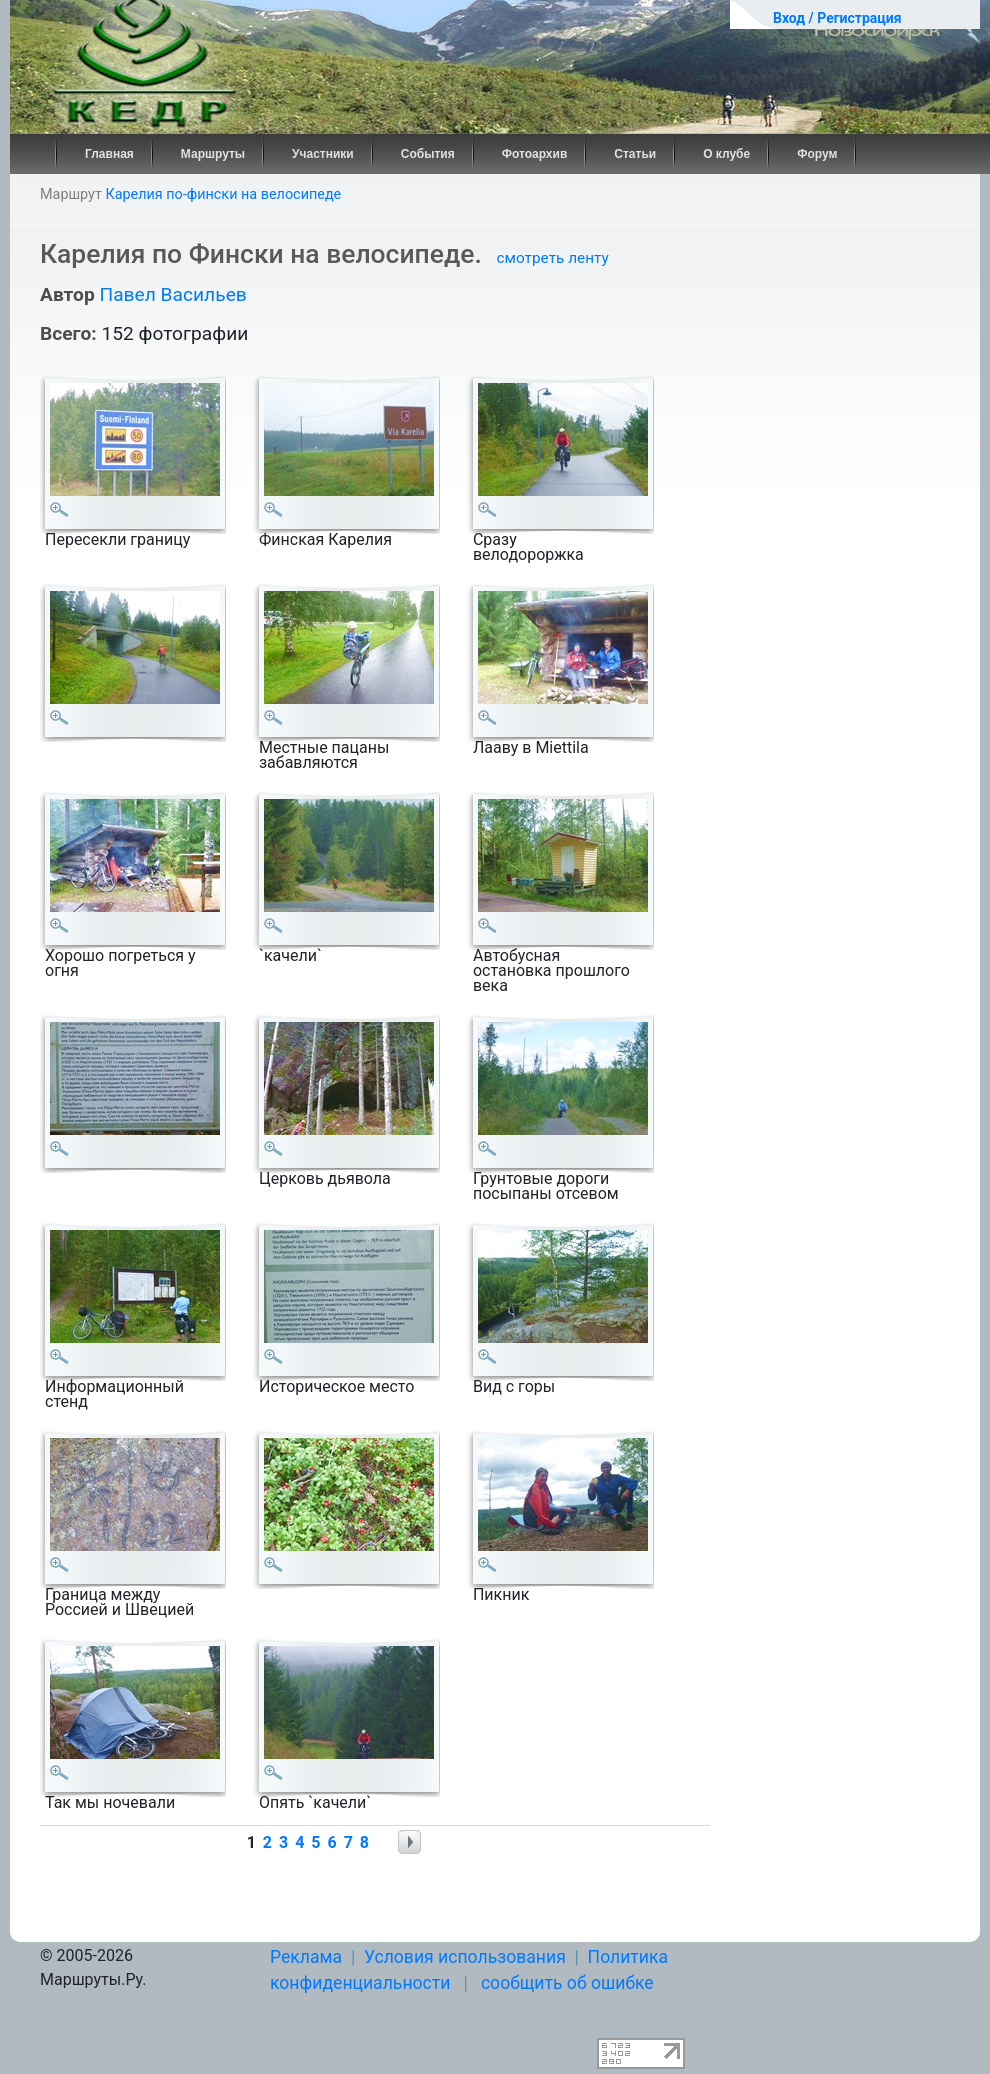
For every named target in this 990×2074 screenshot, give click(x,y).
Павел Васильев (172, 294)
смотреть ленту (553, 258)
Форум (817, 154)
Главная (109, 154)
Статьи (635, 154)
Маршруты (213, 154)
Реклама (306, 1957)
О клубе (726, 154)
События (428, 154)
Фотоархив (535, 154)
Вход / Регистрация (837, 18)
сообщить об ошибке (567, 1983)
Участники (323, 154)
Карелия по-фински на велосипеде (223, 194)
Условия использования (465, 1957)
